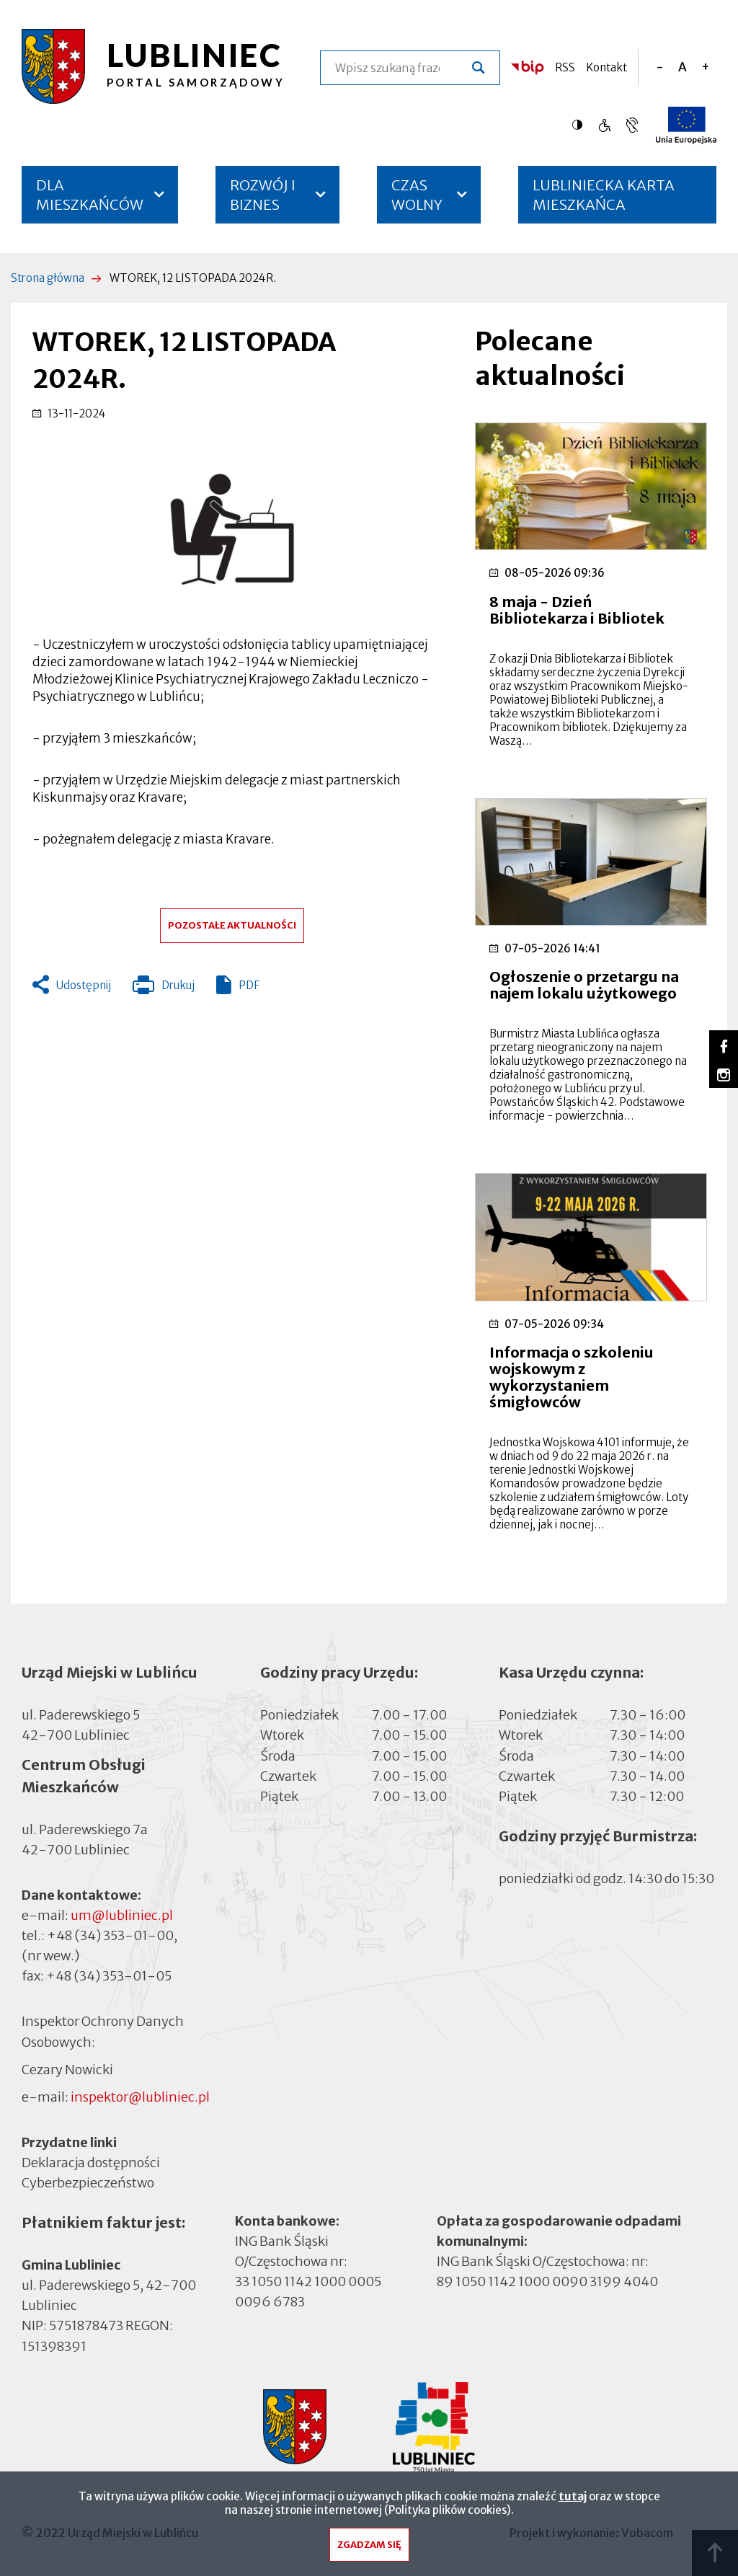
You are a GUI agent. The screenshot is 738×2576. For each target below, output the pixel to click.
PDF (249, 985)
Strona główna (47, 278)
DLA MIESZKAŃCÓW (89, 194)
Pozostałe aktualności (232, 925)
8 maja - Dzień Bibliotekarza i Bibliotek (576, 610)
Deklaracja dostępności (91, 2162)
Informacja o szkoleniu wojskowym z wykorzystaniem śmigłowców (571, 1377)
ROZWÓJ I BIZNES (262, 194)
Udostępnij (83, 985)
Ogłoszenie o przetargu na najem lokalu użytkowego (584, 985)
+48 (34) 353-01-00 (110, 1935)
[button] (232, 529)
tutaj (573, 2500)
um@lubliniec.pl (122, 1915)
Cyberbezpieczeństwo (88, 2182)
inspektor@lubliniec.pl (140, 2097)
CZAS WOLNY (417, 194)
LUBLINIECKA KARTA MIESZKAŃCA (604, 199)
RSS (565, 67)
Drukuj (164, 988)
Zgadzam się (369, 2548)
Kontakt (606, 67)
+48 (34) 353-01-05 (109, 1976)
